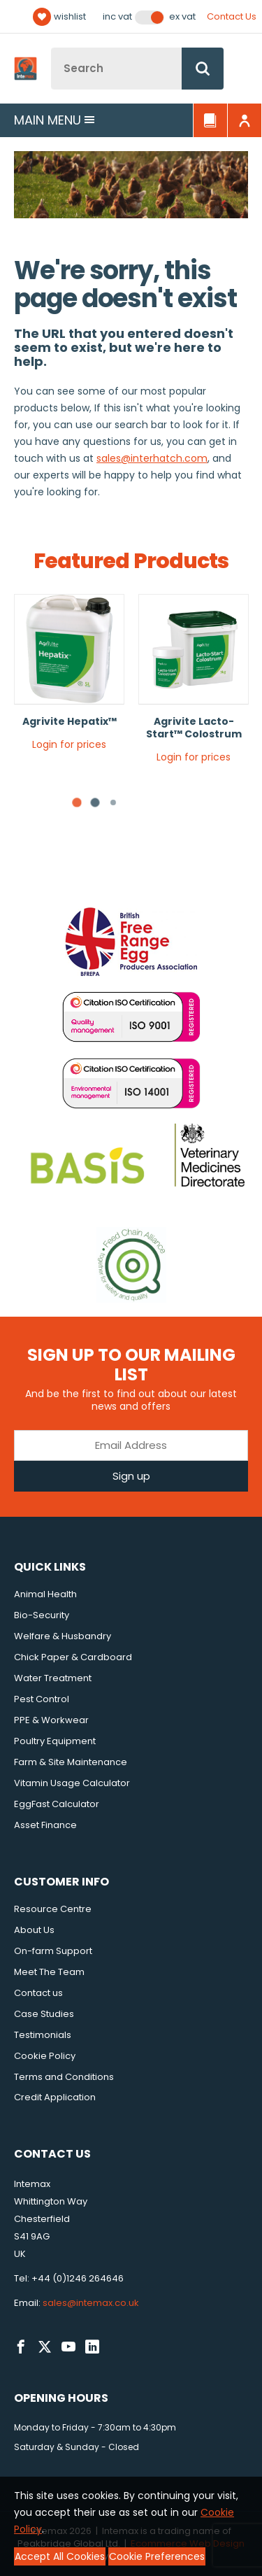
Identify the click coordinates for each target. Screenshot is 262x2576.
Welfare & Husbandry (62, 1636)
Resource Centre (53, 1909)
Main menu (54, 120)
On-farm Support (53, 1951)
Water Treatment (53, 1678)
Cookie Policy (44, 2055)
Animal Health (45, 1594)
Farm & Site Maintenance (70, 1762)
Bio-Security (41, 1615)
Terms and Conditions (64, 2076)
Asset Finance (45, 1825)
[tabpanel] (69, 677)
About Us (34, 1930)
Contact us (38, 1993)
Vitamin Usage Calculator (72, 1783)
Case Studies (44, 2014)
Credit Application (55, 2097)
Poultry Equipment (55, 1741)
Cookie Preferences (157, 2556)
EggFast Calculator (56, 1804)
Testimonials (42, 2034)
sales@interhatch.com (152, 458)
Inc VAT (117, 16)
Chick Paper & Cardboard (73, 1657)
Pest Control (41, 1699)
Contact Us (231, 16)
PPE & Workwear (51, 1720)
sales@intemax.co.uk (91, 2302)
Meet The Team (49, 1972)
